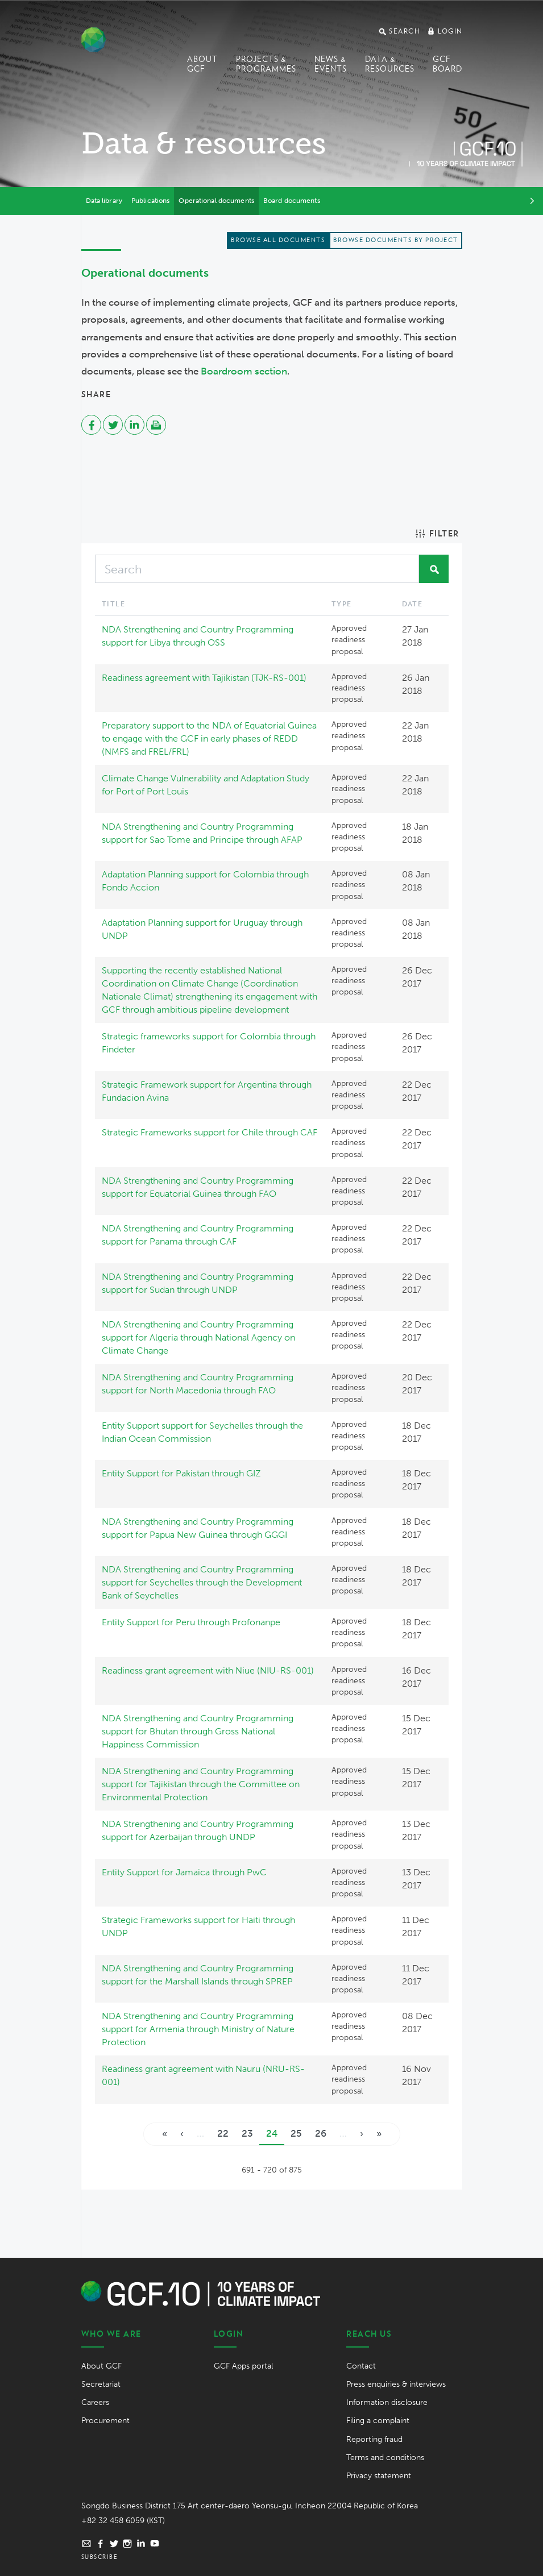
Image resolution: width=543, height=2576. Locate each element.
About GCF (202, 64)
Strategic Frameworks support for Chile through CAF (209, 1132)
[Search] (257, 569)
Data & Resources (389, 64)
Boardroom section (244, 371)
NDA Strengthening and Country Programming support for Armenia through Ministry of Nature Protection (198, 2029)
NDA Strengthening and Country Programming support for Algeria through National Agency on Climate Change (198, 1337)
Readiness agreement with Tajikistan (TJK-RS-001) (204, 677)
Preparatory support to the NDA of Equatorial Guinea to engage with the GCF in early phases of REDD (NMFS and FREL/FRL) (209, 738)
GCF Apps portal (243, 2366)
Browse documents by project (395, 240)
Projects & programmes (266, 64)
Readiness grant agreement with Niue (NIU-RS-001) (208, 1670)
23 (247, 2133)
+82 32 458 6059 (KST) (123, 2520)
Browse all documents (278, 240)
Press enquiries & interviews (396, 2384)
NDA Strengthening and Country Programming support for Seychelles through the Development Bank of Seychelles (202, 1582)
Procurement (105, 2420)
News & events (330, 64)
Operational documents (216, 201)
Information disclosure (387, 2402)
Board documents (291, 201)
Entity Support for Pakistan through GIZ (181, 1473)
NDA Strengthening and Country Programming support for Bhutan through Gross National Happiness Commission (197, 1731)
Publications (150, 201)
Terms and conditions (385, 2457)
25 (296, 2133)
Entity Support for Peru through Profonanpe (191, 1622)
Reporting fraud (374, 2439)
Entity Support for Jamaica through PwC (184, 1872)
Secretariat (101, 2384)
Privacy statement (378, 2476)
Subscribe (99, 2556)
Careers (95, 2402)
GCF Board (447, 64)
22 (223, 2133)
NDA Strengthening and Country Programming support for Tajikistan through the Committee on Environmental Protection (201, 1784)
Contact (361, 2366)
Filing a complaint (377, 2420)
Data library (104, 201)
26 (320, 2133)
